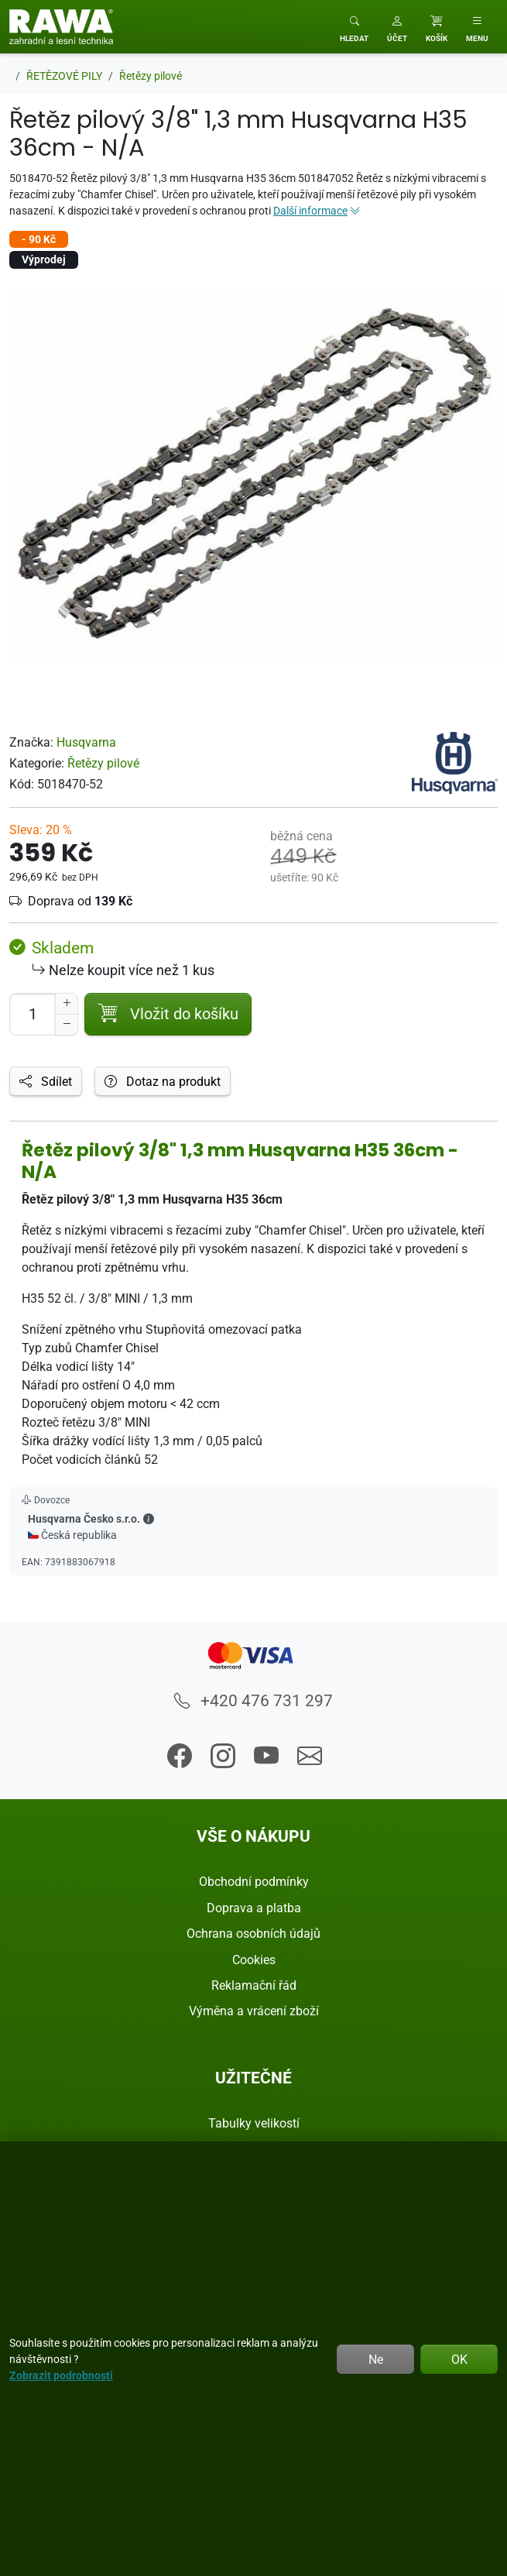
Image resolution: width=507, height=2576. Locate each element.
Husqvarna (86, 742)
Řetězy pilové (103, 763)
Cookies (254, 1959)
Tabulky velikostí (254, 2123)
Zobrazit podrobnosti (61, 2375)
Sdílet (45, 1081)
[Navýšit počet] (66, 1004)
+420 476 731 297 (253, 1700)
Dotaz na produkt (162, 1081)
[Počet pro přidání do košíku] (32, 1014)
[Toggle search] (354, 26)
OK (459, 2359)
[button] (397, 26)
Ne (375, 2359)
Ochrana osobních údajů (253, 1933)
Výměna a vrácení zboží (254, 2010)
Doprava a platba (254, 1907)
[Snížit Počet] (66, 1025)
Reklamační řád (253, 1985)
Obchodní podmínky (254, 1881)
